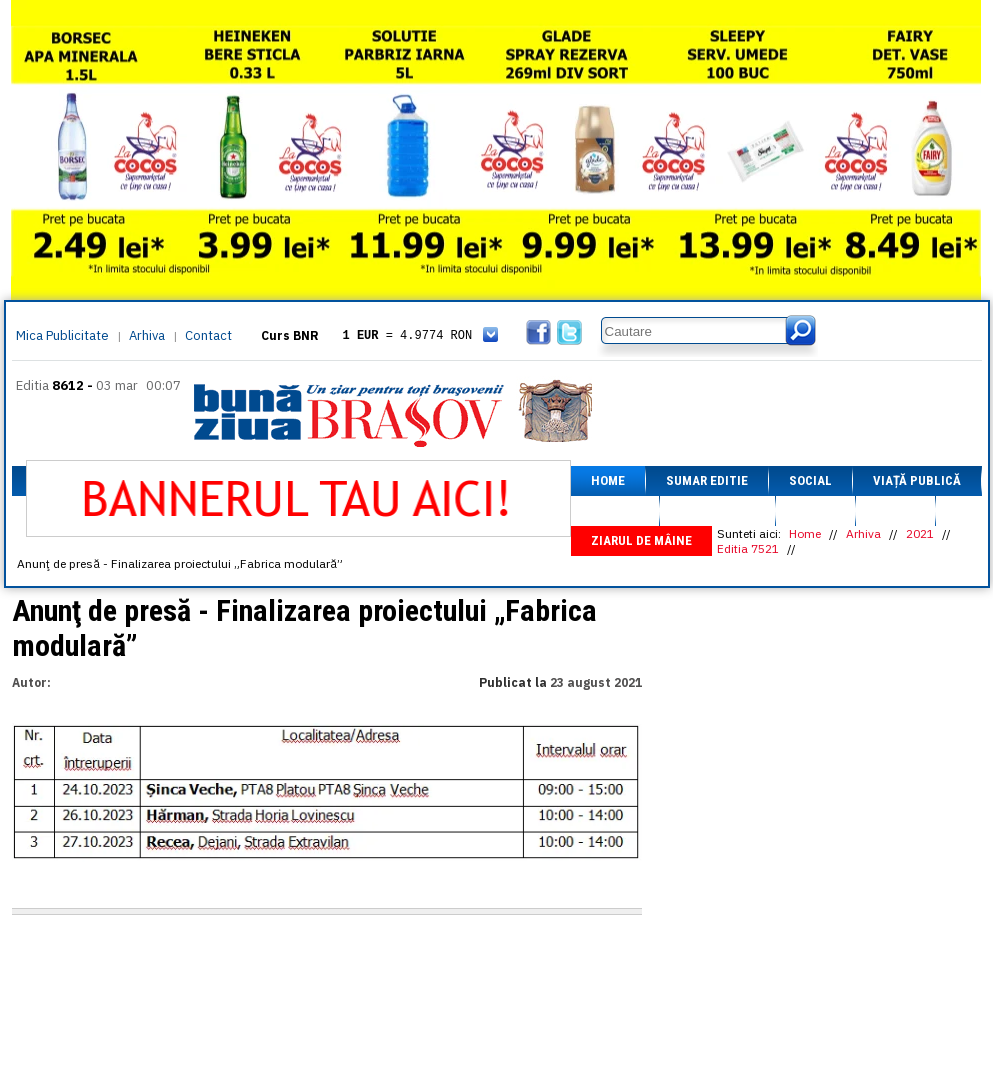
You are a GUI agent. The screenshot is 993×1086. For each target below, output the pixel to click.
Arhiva (147, 335)
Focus (895, 510)
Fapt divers (717, 510)
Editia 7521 (748, 548)
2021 (920, 533)
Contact (208, 335)
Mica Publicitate (62, 335)
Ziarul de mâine (641, 540)
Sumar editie (707, 480)
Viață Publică (917, 480)
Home (608, 480)
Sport (815, 510)
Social (810, 480)
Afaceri (615, 510)
